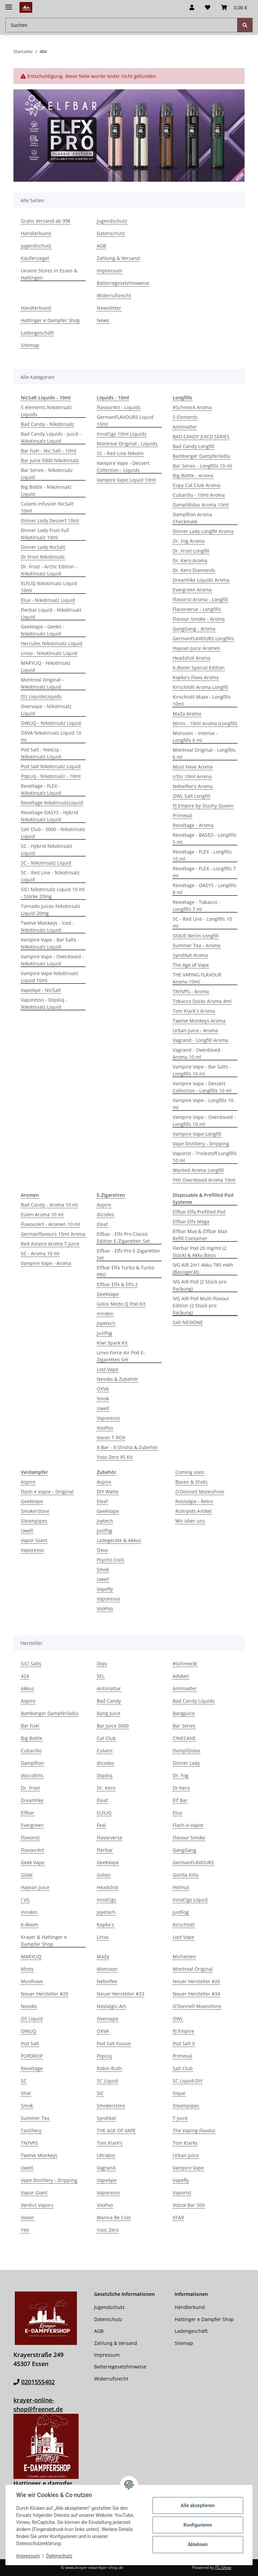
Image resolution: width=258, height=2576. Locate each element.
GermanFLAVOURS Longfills (203, 638)
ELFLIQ (104, 1812)
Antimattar (109, 1688)
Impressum (28, 2556)
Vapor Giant (34, 1540)
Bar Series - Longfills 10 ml (202, 466)
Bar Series (184, 1725)
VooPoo (105, 1428)
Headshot (107, 1887)
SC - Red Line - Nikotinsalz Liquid (50, 876)
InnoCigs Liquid (190, 1899)
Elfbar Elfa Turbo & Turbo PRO (125, 1271)
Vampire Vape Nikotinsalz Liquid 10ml (49, 977)
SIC (100, 2093)
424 (25, 1676)
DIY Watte (108, 1491)
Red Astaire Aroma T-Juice (50, 1243)
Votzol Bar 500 (189, 2205)
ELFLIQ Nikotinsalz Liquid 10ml (49, 587)
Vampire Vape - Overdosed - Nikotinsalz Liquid (52, 960)
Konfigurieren (197, 2525)
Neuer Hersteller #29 (44, 1994)
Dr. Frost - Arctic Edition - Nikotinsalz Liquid (49, 570)
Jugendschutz (36, 246)
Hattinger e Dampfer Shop (50, 320)
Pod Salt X (184, 2043)
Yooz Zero (108, 2230)
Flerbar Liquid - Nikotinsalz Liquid (51, 613)
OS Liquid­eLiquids (41, 696)
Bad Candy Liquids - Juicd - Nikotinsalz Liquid (51, 437)
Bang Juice (108, 1713)
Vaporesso (108, 1418)
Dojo (102, 1663)
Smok (103, 1398)
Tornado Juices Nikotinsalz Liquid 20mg (50, 909)
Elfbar (27, 1812)
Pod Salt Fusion (114, 2043)
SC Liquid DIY (188, 2081)
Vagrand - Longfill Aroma (200, 1040)
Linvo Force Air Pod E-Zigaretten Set (121, 1356)
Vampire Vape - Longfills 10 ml (203, 1103)
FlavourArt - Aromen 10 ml (50, 1224)
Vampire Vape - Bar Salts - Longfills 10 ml (202, 1070)
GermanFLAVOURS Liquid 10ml (125, 420)
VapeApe (107, 2180)
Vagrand (106, 2168)
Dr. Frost (30, 1788)
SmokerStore (35, 1511)
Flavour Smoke (189, 1837)
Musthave (32, 1981)
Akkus (27, 1688)
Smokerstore (111, 2105)
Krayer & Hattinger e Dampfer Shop (44, 1940)
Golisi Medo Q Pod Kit (121, 1304)
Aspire (104, 1205)
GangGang (184, 1850)
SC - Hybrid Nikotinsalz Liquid (46, 849)
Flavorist (30, 1837)
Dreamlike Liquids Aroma (201, 580)
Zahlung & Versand (118, 258)
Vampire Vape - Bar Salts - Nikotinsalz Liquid (50, 943)
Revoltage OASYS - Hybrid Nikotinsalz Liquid (49, 816)
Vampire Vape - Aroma (46, 1263)
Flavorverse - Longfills (197, 609)
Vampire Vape (188, 2168)
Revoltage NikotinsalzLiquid (52, 802)
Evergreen (32, 1825)
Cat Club (106, 1738)
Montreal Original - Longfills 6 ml (204, 753)
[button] (192, 7)
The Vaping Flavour (194, 2130)
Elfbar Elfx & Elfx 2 (117, 1284)
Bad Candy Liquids (194, 1701)
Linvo (103, 1937)
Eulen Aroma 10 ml (42, 1214)
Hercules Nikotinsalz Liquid (51, 643)
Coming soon (190, 1472)
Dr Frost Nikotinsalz (43, 557)
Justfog (104, 1333)
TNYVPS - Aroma (191, 991)
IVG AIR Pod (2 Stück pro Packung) (199, 1285)
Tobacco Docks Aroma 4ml (202, 1001)
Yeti (25, 2230)
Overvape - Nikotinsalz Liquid (46, 709)
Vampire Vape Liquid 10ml (126, 480)
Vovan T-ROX (111, 1437)
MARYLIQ (31, 1956)
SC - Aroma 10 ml (40, 1253)
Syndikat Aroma (190, 955)
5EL (100, 1676)
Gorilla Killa (186, 1875)
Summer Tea (35, 2118)
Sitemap (30, 345)
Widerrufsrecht (114, 295)
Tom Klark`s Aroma (194, 1011)
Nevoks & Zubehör (117, 1379)
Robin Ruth (109, 2068)
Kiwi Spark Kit (112, 1343)
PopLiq (104, 2056)
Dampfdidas (186, 1750)
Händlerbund (36, 233)
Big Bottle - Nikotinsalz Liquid (46, 490)
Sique (179, 2093)
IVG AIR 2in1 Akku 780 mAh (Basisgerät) (203, 1268)
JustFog (181, 1912)
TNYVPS (29, 2143)
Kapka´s (105, 1924)
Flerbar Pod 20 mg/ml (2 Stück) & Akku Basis (199, 1251)
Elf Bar (180, 1800)
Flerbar (105, 1850)
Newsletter (109, 308)
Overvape (107, 2018)
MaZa (103, 1956)
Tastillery (31, 2130)
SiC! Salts (31, 1663)
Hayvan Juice (35, 1887)
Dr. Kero (106, 1788)
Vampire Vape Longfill (197, 1134)
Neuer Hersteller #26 (196, 1981)
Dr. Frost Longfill (191, 551)
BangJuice (184, 1713)
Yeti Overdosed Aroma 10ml (204, 1180)
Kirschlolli (184, 1924)
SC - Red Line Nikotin (120, 453)
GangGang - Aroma (194, 628)
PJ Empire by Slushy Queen (203, 805)
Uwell (103, 1408)
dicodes (105, 1214)
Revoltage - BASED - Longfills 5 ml (204, 838)
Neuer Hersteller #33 (120, 1994)
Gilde (27, 1875)
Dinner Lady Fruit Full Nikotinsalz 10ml (45, 533)
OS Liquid (32, 2018)
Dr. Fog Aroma (189, 541)
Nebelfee (107, 1981)
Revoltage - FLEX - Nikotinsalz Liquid (41, 789)
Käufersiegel (35, 258)
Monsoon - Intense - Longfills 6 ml (195, 736)
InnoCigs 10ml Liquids (121, 434)
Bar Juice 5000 (113, 1725)
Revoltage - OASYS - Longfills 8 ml (204, 889)
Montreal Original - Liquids (127, 443)
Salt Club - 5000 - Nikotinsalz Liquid (53, 832)
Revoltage (32, 2068)
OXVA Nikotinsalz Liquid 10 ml (51, 736)
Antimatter (185, 427)
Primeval (182, 815)
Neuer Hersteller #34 (196, 1994)
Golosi (104, 1875)
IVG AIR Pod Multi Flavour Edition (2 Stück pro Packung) (201, 1305)
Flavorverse (109, 1837)
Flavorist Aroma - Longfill (200, 599)
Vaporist (182, 2192)
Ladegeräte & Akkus (119, 1540)
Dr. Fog (180, 1775)
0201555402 (38, 2382)
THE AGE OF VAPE (116, 2130)
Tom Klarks (185, 2143)
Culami (105, 1750)
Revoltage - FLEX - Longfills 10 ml (202, 855)
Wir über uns (190, 1521)
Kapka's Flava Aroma (196, 677)
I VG (25, 1899)
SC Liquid (107, 2081)
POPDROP (32, 2056)
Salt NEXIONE (188, 1322)
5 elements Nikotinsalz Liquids (46, 411)
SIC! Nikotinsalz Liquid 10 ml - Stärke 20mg (53, 893)
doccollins (32, 1775)
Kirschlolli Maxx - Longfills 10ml (202, 700)
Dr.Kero (181, 1788)
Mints (27, 1969)
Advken (181, 1676)
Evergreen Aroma (192, 589)
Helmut (181, 1887)
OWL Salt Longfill (191, 796)
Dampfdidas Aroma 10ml (201, 504)
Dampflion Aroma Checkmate (192, 518)
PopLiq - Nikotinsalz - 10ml (51, 776)
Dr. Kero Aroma (190, 560)
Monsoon (107, 1969)
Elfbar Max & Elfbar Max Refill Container (200, 1234)
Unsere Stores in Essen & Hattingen (49, 274)
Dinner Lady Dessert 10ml (50, 520)
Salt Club (183, 2068)
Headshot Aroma (191, 658)
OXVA (103, 1389)
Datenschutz (59, 2556)
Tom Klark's (110, 2143)
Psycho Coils (110, 1560)
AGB (101, 246)
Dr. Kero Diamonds (194, 570)
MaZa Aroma (187, 713)
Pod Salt (30, 2043)
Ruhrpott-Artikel (193, 1511)
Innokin (105, 1313)
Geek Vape (32, 1862)
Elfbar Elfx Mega (191, 1221)
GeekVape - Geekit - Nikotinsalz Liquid (42, 630)
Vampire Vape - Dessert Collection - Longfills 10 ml (202, 1087)
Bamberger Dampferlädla (201, 456)
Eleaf (102, 1224)
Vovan (27, 2217)
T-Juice (180, 2118)
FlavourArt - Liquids (119, 407)
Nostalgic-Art (111, 2006)
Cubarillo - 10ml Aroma (199, 495)
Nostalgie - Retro (194, 1501)
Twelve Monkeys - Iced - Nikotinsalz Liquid (47, 926)
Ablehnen (197, 2544)
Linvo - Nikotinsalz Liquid (49, 653)
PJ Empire (183, 2031)
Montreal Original (193, 1969)
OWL (178, 2018)
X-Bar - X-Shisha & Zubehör (127, 1447)
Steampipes (34, 1521)
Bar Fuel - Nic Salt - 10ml (48, 450)
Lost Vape (107, 1369)
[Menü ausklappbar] (8, 4)
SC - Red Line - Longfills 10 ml (202, 922)
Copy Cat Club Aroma (196, 485)
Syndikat (106, 2118)
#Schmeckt (185, 1663)
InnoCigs (106, 1899)
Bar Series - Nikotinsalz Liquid (47, 473)
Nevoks (29, 2006)
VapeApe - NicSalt (41, 990)
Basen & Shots (191, 1482)
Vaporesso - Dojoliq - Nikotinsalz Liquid (44, 1003)
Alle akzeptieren (197, 2505)
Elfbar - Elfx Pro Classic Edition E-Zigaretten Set (123, 1237)
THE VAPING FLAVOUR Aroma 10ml (197, 978)
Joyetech (106, 1323)
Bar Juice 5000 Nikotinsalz (50, 460)
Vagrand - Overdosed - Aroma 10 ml (198, 1053)
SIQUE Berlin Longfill (196, 935)
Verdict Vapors (37, 2205)
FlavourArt (32, 1850)
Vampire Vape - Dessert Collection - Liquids (123, 466)
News (103, 320)
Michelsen (184, 1956)
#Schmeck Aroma (192, 407)
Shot (26, 2093)
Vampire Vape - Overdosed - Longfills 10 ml (204, 1120)
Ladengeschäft (37, 333)
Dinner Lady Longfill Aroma (203, 531)
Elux (177, 1812)
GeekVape (108, 1294)
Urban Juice (186, 2155)
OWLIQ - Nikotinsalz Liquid (51, 723)
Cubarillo (31, 1750)
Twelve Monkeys (39, 2155)
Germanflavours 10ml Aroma (53, 1234)
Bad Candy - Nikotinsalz (47, 424)
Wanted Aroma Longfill (198, 1170)
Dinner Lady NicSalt (43, 547)
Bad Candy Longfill (193, 446)
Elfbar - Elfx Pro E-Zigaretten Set (128, 1254)
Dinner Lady (186, 1763)
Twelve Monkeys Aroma (199, 1020)
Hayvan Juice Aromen (196, 648)
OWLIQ (28, 2031)
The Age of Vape (191, 965)
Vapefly (105, 1589)
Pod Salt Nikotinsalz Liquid (51, 766)
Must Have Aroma (193, 766)
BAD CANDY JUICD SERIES (201, 436)
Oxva (102, 1550)
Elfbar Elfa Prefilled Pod (199, 1212)
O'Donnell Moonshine (199, 1491)
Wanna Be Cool (114, 2217)
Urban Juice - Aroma (195, 1030)
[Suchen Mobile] (121, 25)
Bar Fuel (30, 1725)
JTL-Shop (223, 2567)
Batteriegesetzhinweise (123, 283)
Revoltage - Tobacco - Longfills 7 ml (196, 905)
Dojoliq (105, 1775)
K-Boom (29, 1924)
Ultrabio (106, 2155)
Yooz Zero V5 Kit (115, 1457)
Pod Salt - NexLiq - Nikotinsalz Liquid (41, 753)
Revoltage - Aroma (193, 825)
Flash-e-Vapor (188, 1825)
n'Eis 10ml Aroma (192, 776)
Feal (101, 1825)
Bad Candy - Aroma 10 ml (49, 1205)
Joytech (105, 1521)
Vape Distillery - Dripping (201, 1143)
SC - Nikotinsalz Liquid (46, 863)
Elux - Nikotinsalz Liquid (48, 600)
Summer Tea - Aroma (196, 945)
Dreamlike (32, 1800)
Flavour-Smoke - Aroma (199, 619)
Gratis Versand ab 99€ (46, 221)
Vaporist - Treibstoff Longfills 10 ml (205, 1157)
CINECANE (184, 1738)
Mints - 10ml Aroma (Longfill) (205, 723)
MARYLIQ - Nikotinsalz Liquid (46, 666)
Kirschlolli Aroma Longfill (200, 687)
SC (24, 2081)
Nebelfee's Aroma (193, 786)
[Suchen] (245, 25)
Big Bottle (31, 1738)
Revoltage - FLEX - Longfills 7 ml (204, 872)
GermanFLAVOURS (193, 1862)
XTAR (178, 2217)
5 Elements (185, 417)
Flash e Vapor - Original (47, 1491)
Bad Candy (109, 1701)
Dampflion (32, 1763)
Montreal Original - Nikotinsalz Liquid (42, 683)
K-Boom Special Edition (199, 667)
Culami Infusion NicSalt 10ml (47, 507)
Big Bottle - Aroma (193, 475)
